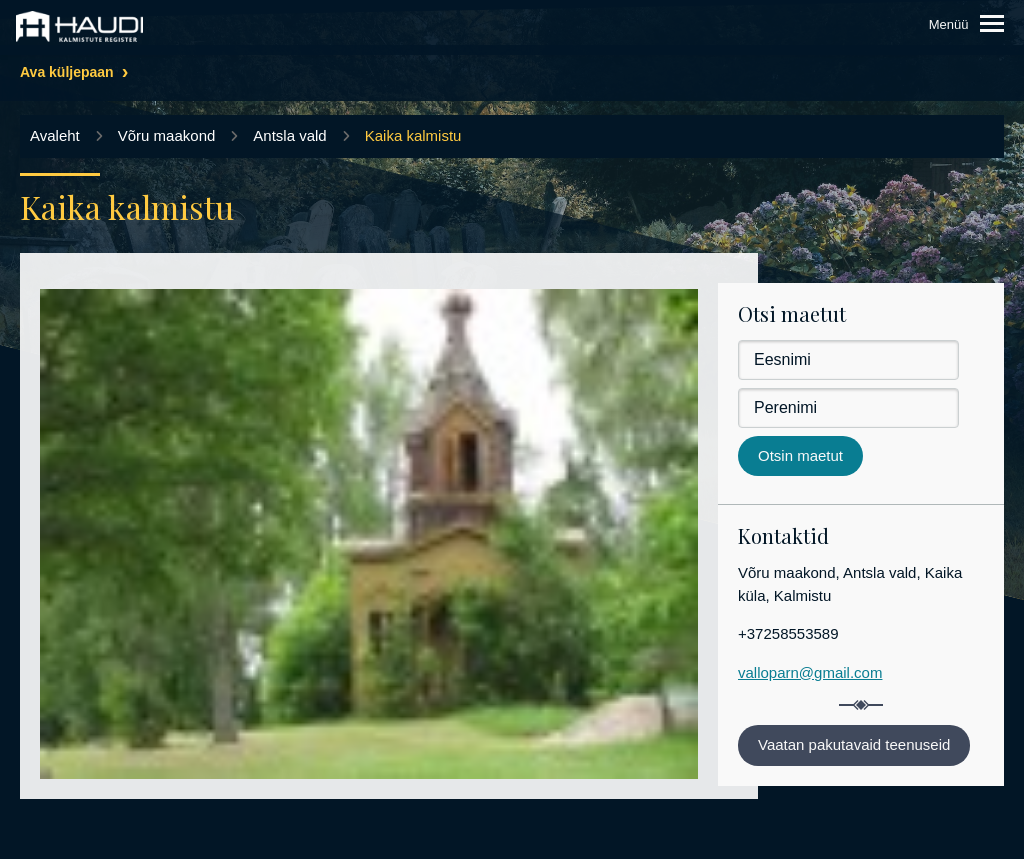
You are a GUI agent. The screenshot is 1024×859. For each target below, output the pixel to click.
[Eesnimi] (848, 360)
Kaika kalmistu (413, 135)
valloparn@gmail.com (810, 672)
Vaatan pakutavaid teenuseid (854, 744)
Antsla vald (289, 135)
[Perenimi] (848, 408)
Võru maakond (167, 135)
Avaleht (55, 135)
